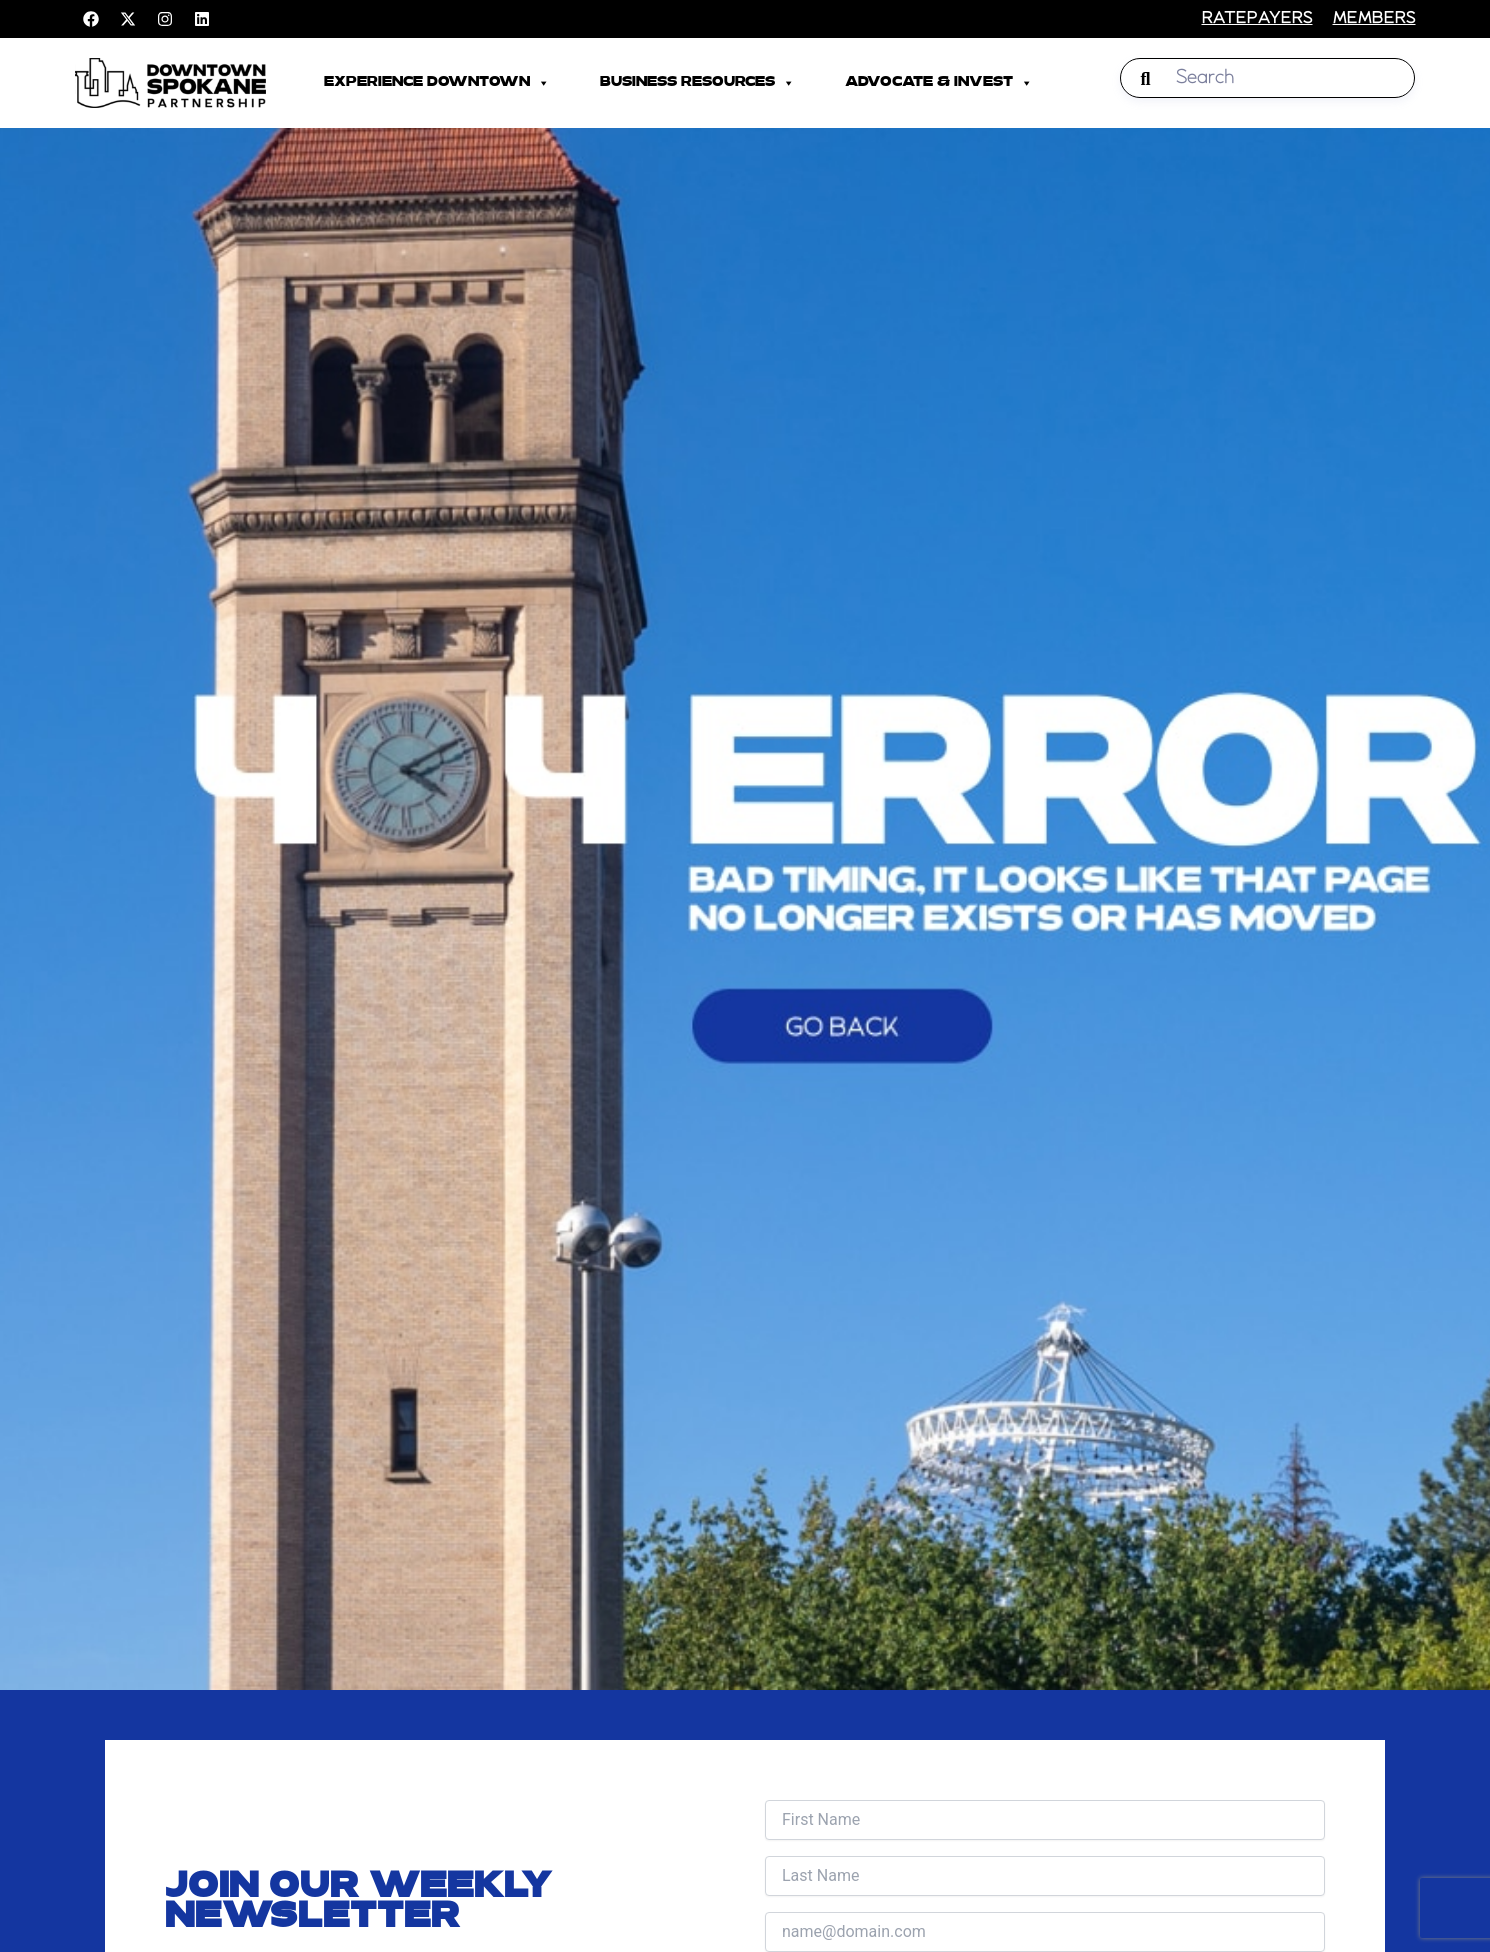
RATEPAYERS (1257, 19)
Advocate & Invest (939, 83)
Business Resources (697, 83)
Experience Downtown (437, 83)
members (1374, 19)
